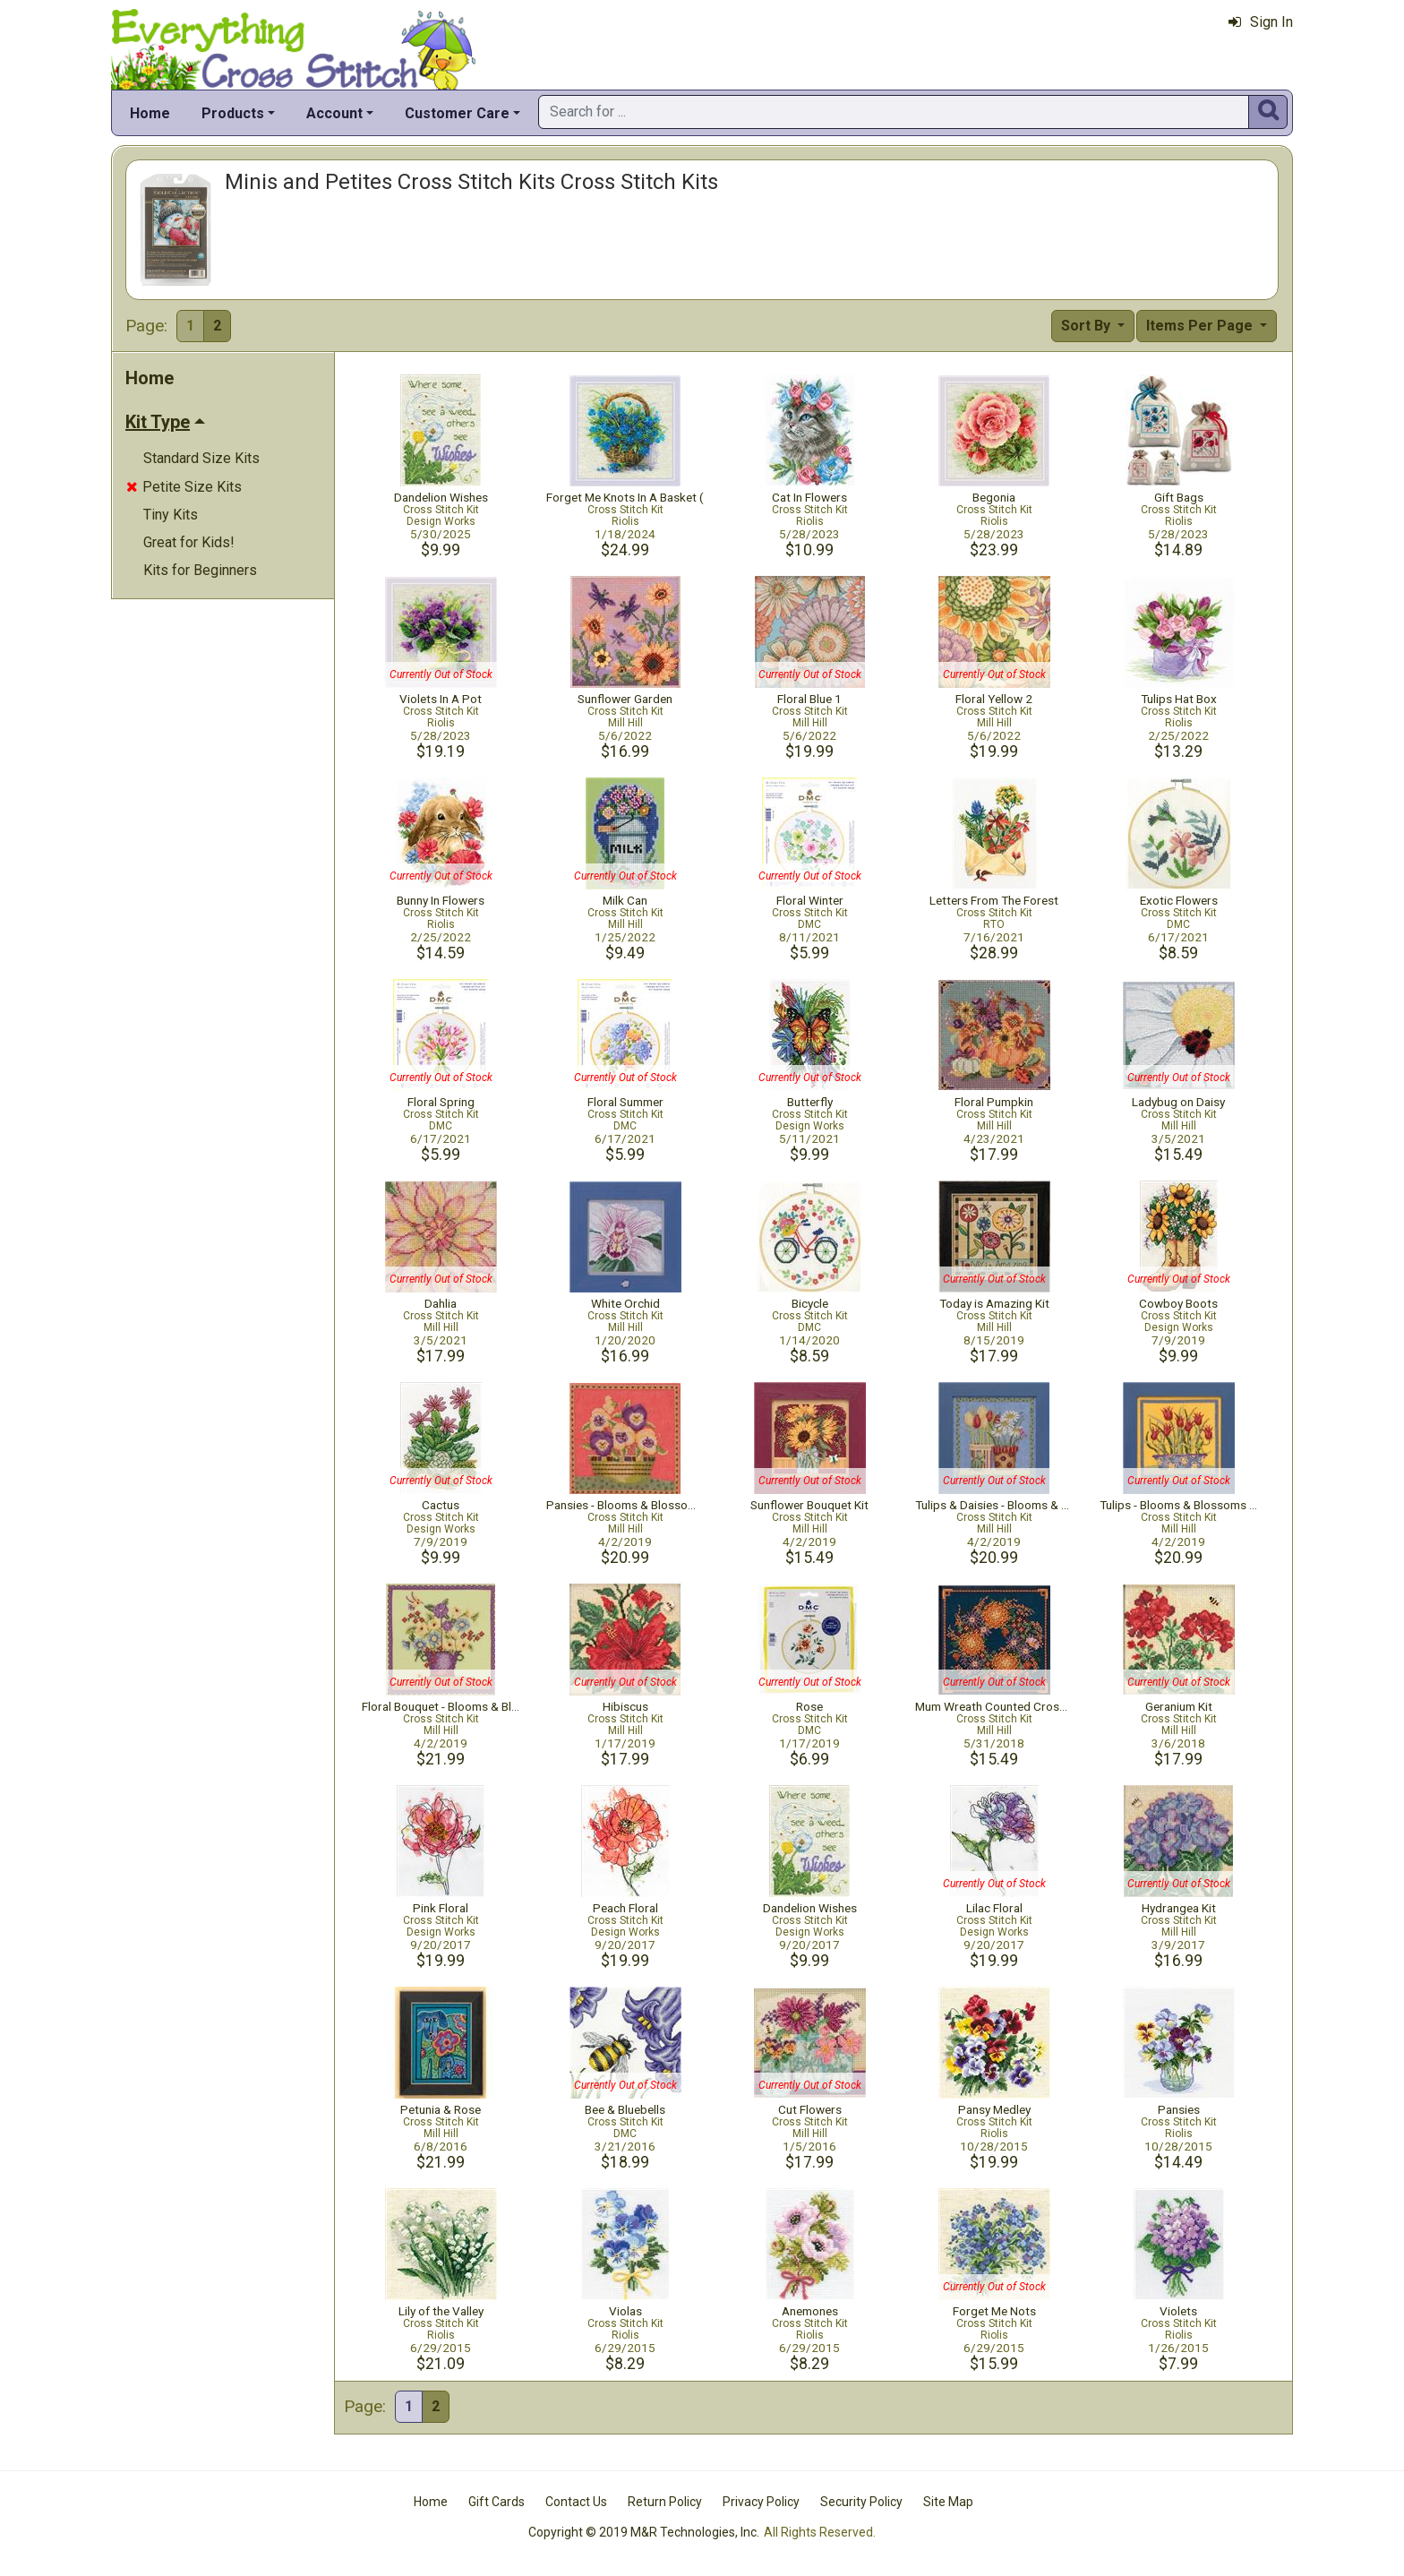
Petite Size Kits (184, 486)
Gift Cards (496, 2501)
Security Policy (861, 2501)
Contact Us (576, 2501)
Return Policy (665, 2501)
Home (150, 113)
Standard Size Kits (201, 458)
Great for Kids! (189, 542)
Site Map (948, 2501)
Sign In (1260, 21)
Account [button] (334, 113)
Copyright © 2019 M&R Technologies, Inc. (643, 2532)
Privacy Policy (761, 2501)
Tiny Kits (170, 514)
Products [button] (232, 113)
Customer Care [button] (457, 113)
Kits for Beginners (200, 570)
